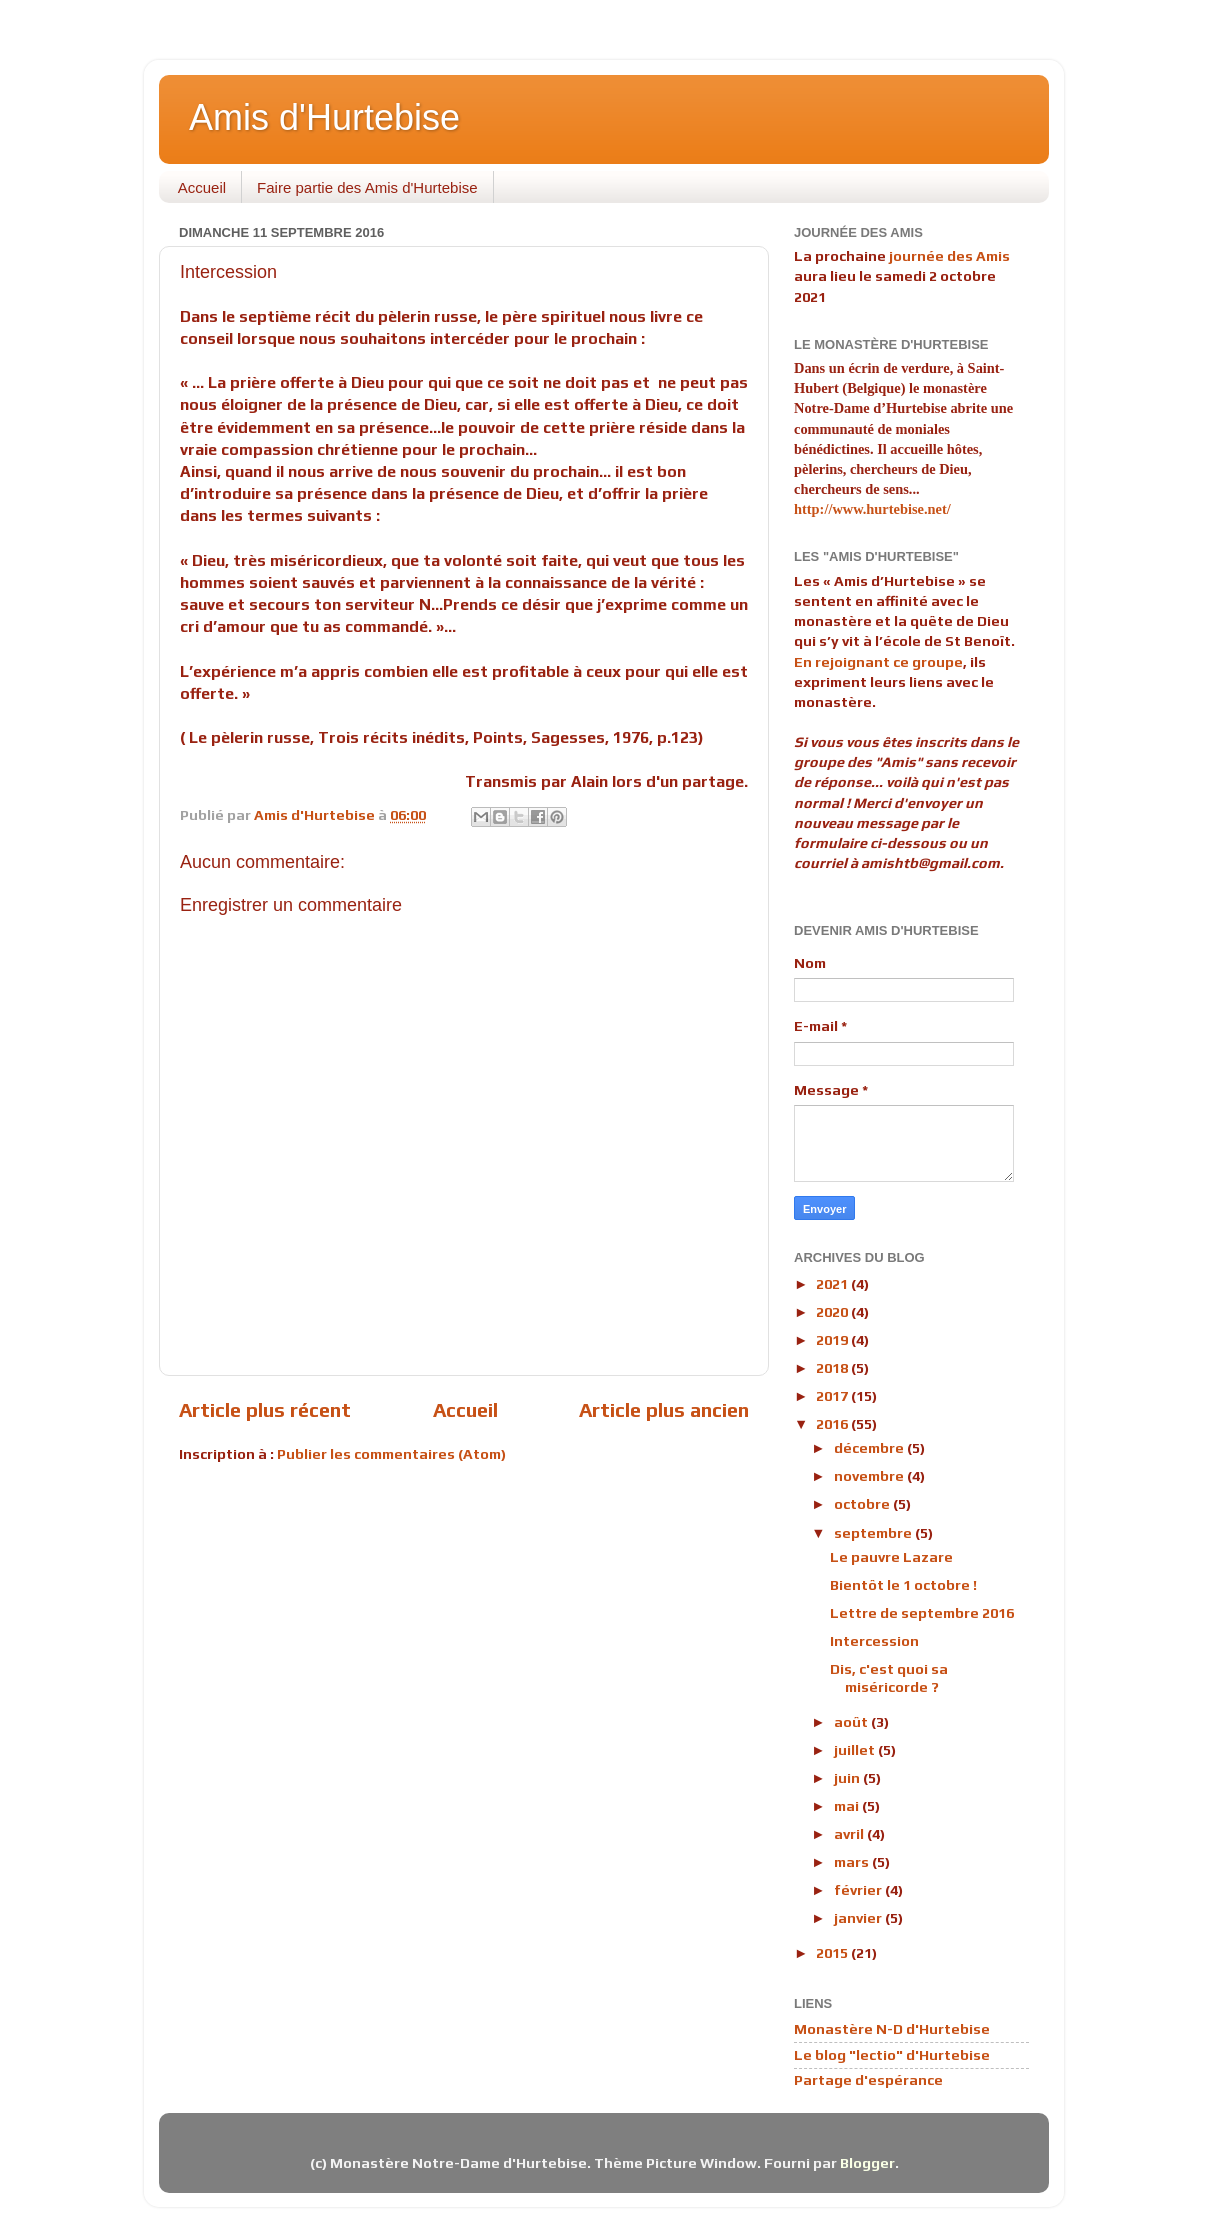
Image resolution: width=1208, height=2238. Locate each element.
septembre (874, 1533)
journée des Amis (949, 256)
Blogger (867, 2163)
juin (848, 1778)
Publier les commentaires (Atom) (391, 1454)
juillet (856, 1750)
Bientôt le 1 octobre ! (903, 1585)
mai (848, 1806)
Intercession (874, 1641)
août (852, 1722)
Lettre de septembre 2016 (922, 1613)
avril (850, 1834)
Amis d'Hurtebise (324, 117)
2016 (833, 1424)
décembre (870, 1448)
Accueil (202, 187)
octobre (863, 1504)
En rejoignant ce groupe (878, 662)
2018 (833, 1368)
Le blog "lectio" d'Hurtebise (892, 2055)
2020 (833, 1312)
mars (853, 1862)
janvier (859, 1918)
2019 (833, 1340)
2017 (833, 1396)
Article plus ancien (664, 1409)
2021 (833, 1284)
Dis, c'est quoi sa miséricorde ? (889, 1677)
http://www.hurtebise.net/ (872, 509)
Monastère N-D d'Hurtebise (892, 2029)
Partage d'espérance (868, 2080)
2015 (833, 1953)
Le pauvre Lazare (891, 1557)
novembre (870, 1476)
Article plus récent (265, 1409)
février (859, 1890)
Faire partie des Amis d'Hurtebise (367, 187)
